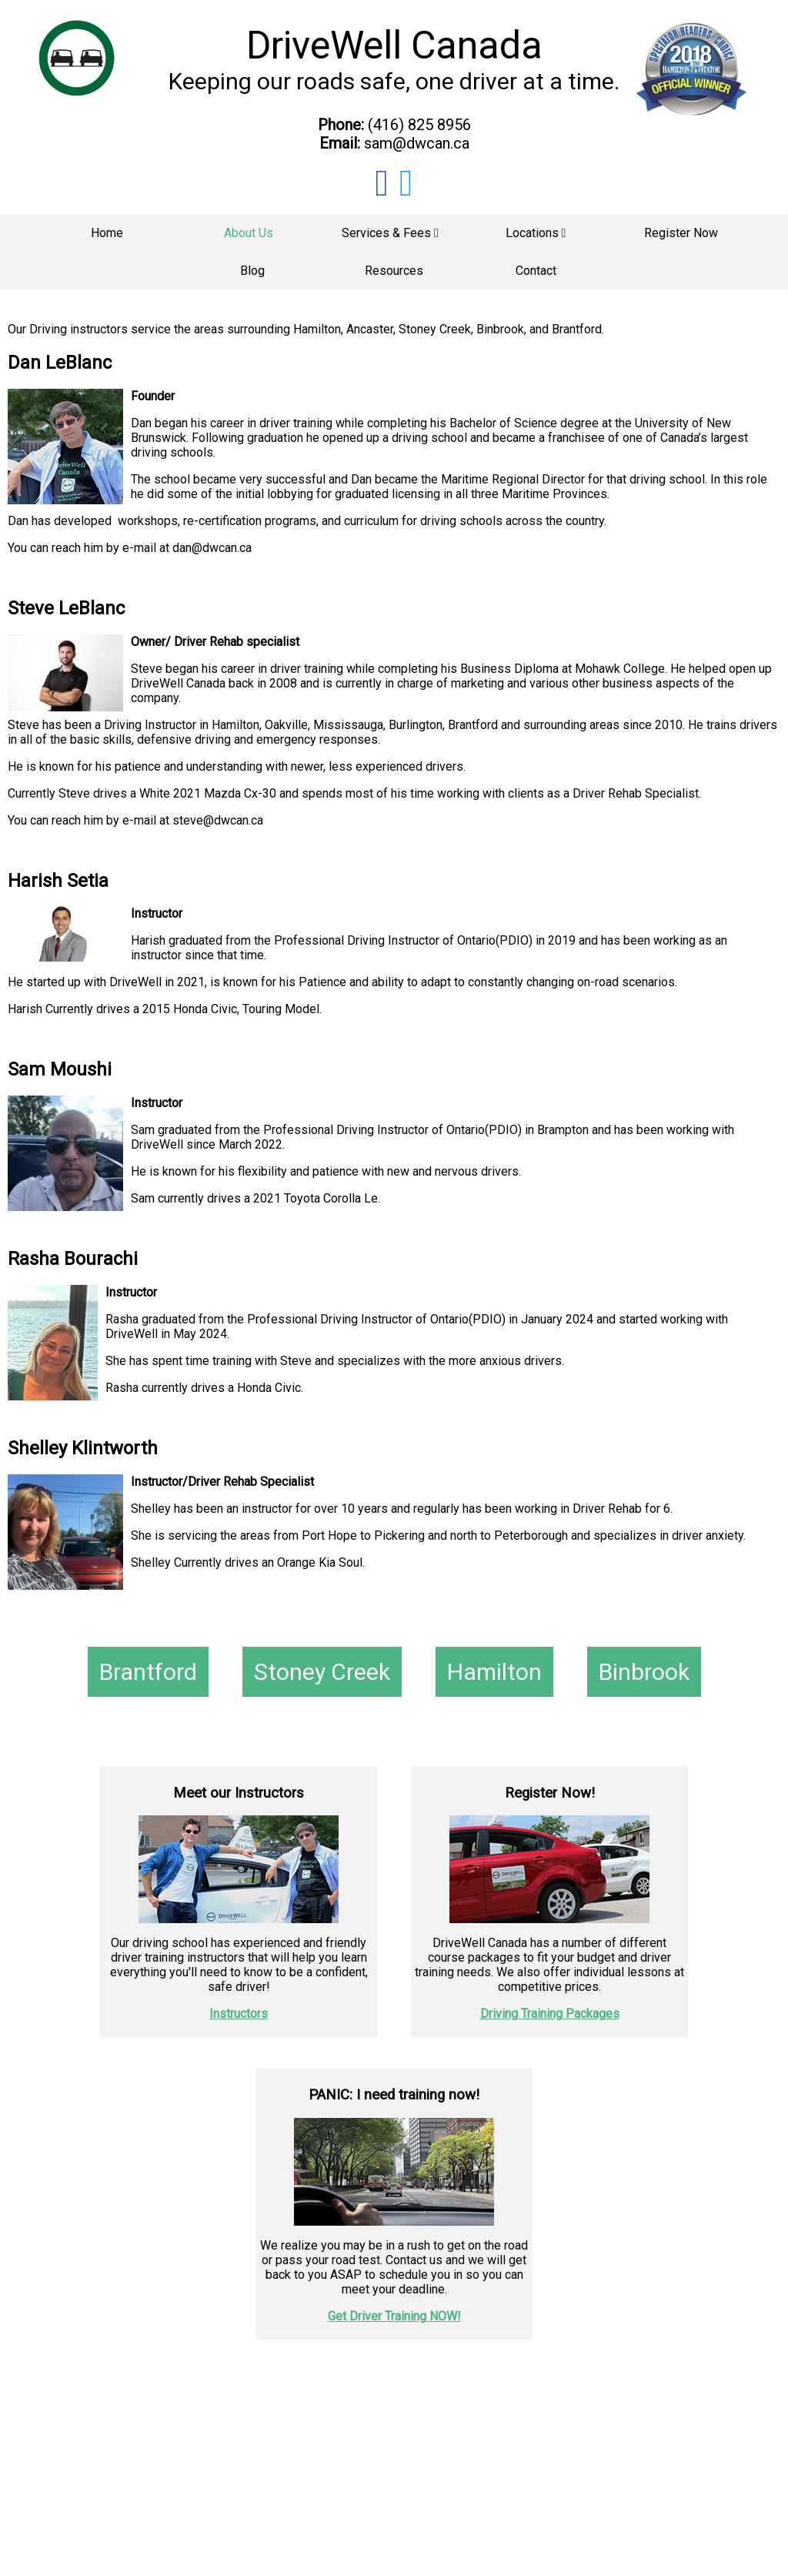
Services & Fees (390, 233)
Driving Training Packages (549, 2013)
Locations (536, 233)
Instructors (238, 2013)
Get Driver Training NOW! (394, 2316)
